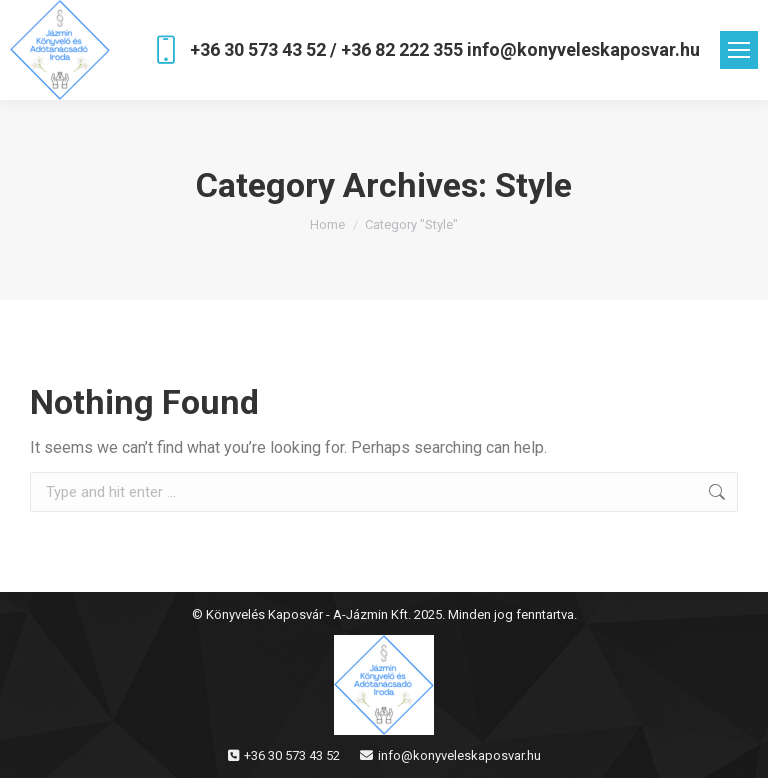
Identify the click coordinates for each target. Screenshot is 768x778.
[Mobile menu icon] (739, 50)
